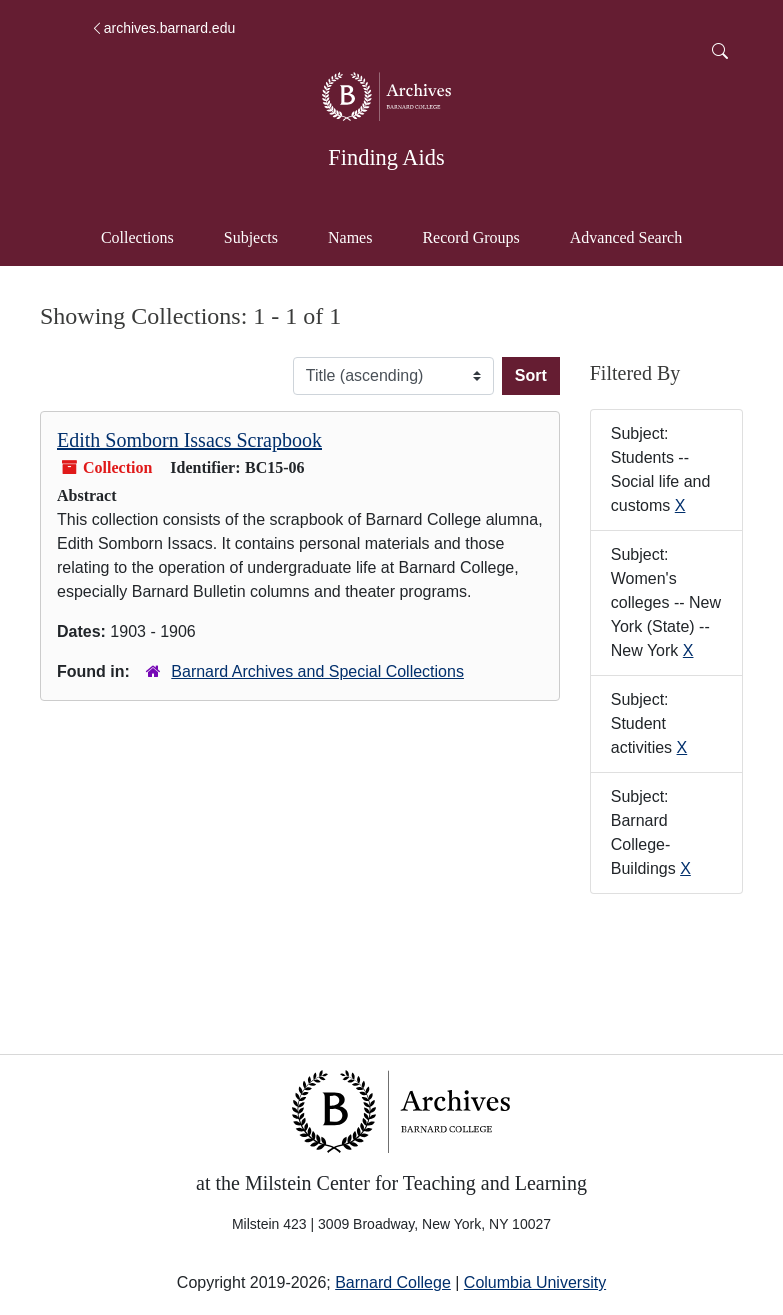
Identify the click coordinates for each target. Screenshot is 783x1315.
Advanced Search (635, 235)
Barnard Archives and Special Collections (317, 671)
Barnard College (393, 1282)
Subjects (251, 237)
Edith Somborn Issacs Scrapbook (189, 440)
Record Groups (470, 237)
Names (350, 237)
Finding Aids (386, 157)
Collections (137, 237)
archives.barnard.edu (163, 28)
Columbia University (535, 1282)
